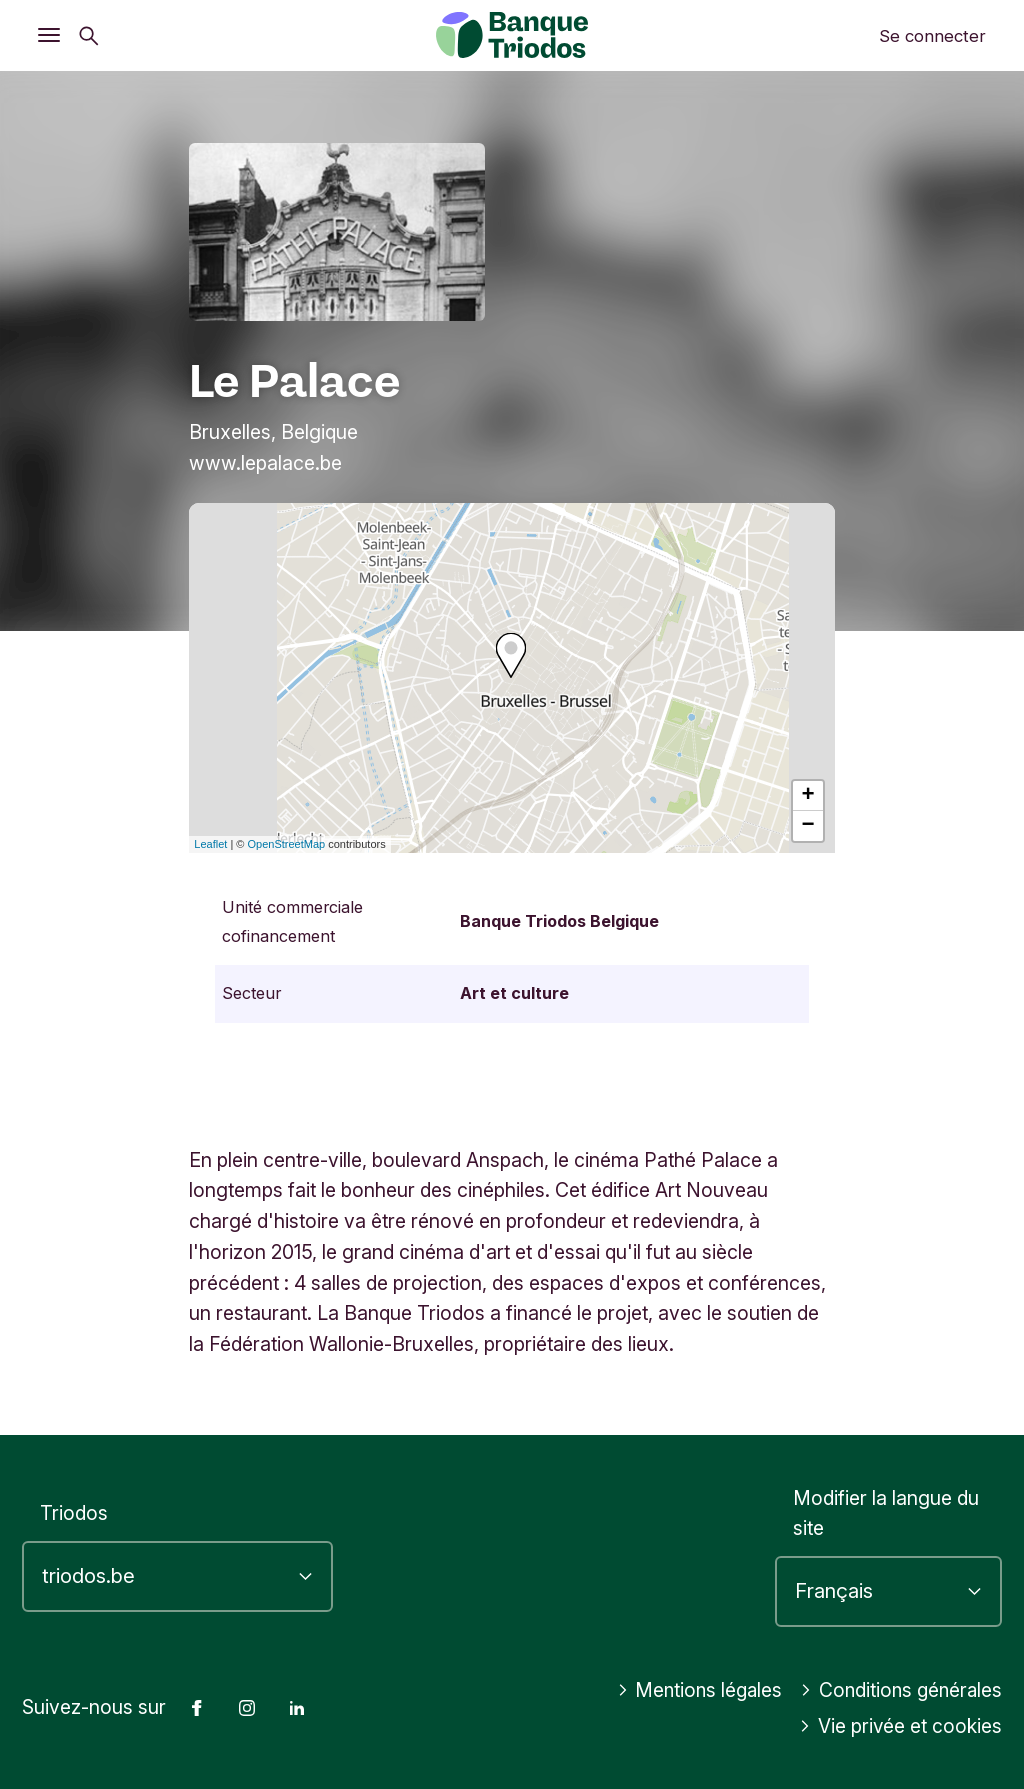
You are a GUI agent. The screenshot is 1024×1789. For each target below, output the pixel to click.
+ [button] (808, 796)
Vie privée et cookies (900, 1726)
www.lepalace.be (265, 463)
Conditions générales (898, 1690)
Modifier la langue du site (886, 1513)
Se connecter (932, 36)
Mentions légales (693, 1690)
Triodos (74, 1513)
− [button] (808, 826)
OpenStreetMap (287, 844)
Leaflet (210, 844)
